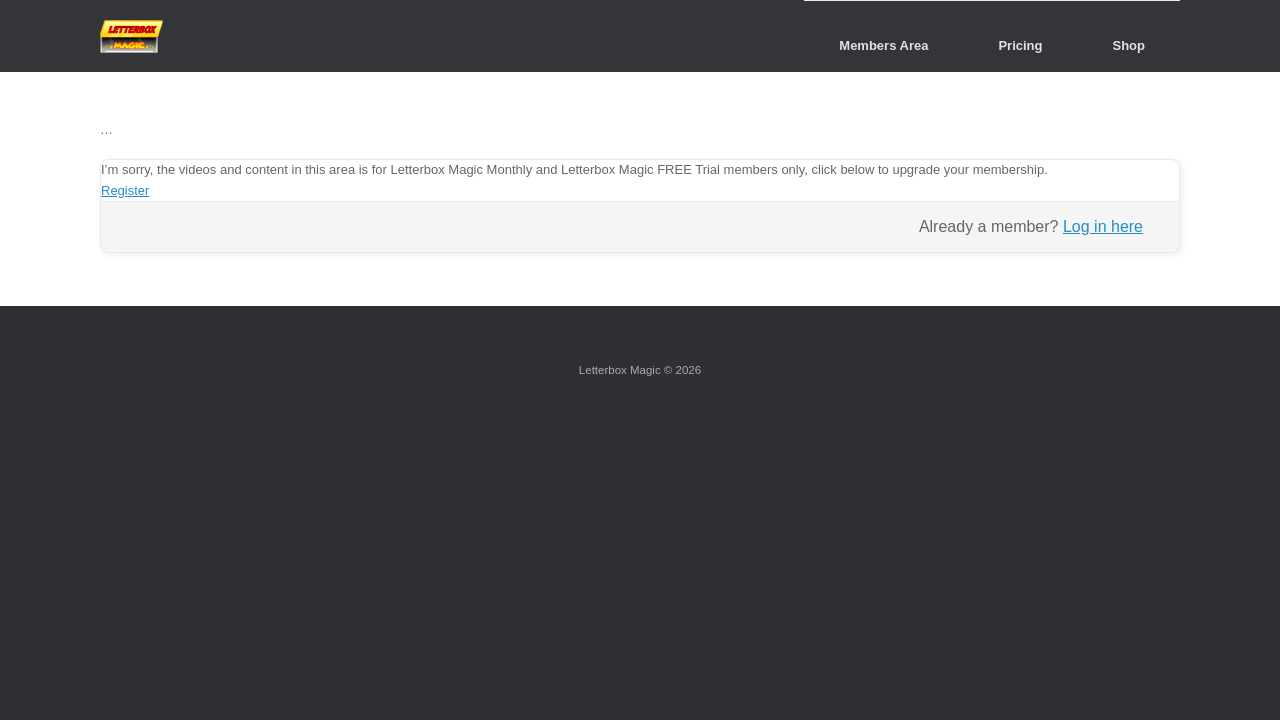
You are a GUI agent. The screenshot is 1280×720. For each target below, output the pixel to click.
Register (125, 190)
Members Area (883, 45)
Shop (1129, 45)
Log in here (1103, 226)
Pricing (1020, 45)
